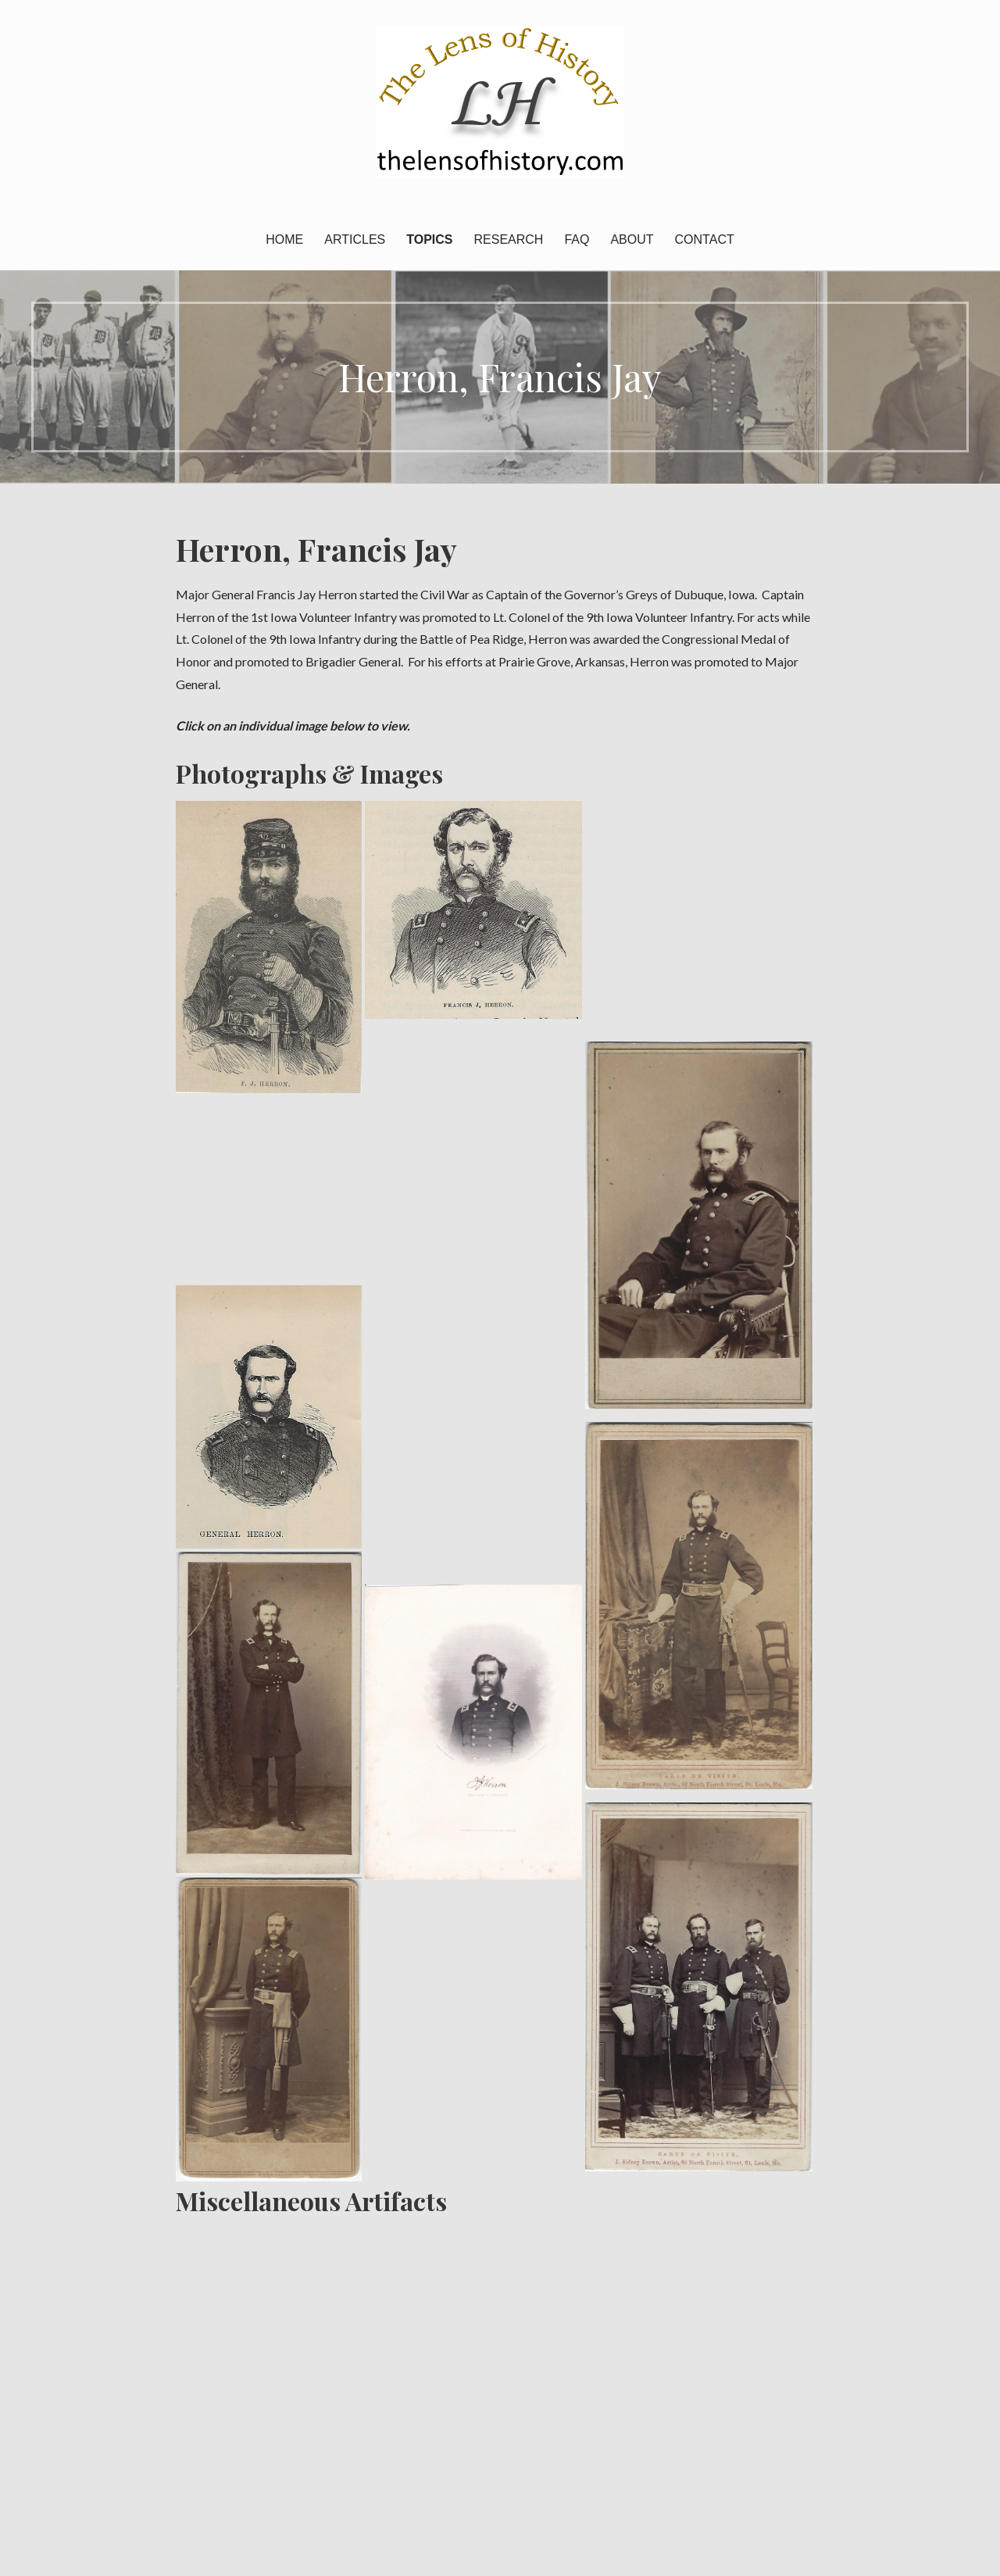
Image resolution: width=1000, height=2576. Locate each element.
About (631, 239)
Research (509, 239)
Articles (354, 239)
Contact (704, 239)
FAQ (576, 239)
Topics (429, 239)
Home (284, 239)
